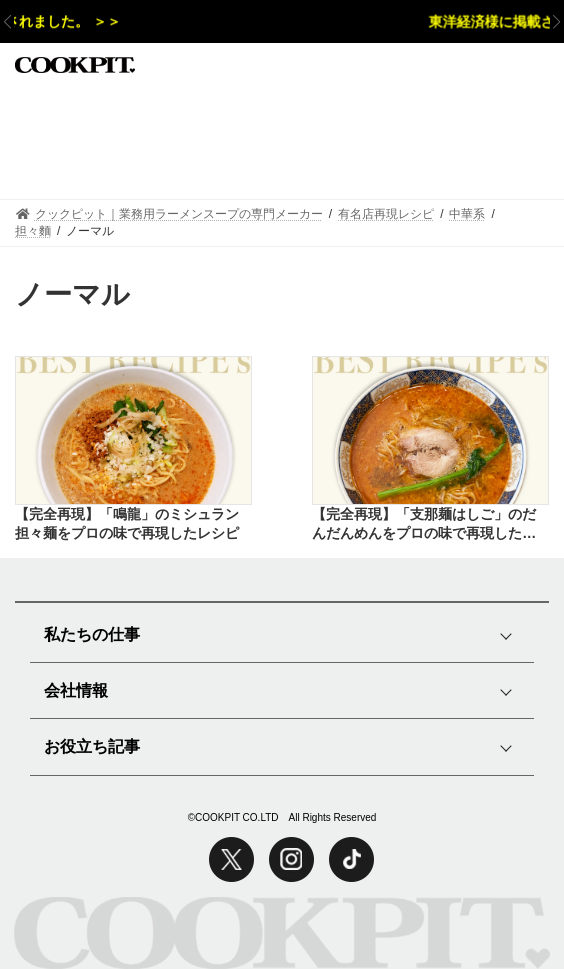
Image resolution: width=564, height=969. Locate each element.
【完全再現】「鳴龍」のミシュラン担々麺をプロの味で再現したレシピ (127, 524)
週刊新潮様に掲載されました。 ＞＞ (137, 22)
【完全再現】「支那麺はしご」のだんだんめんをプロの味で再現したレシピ (424, 525)
